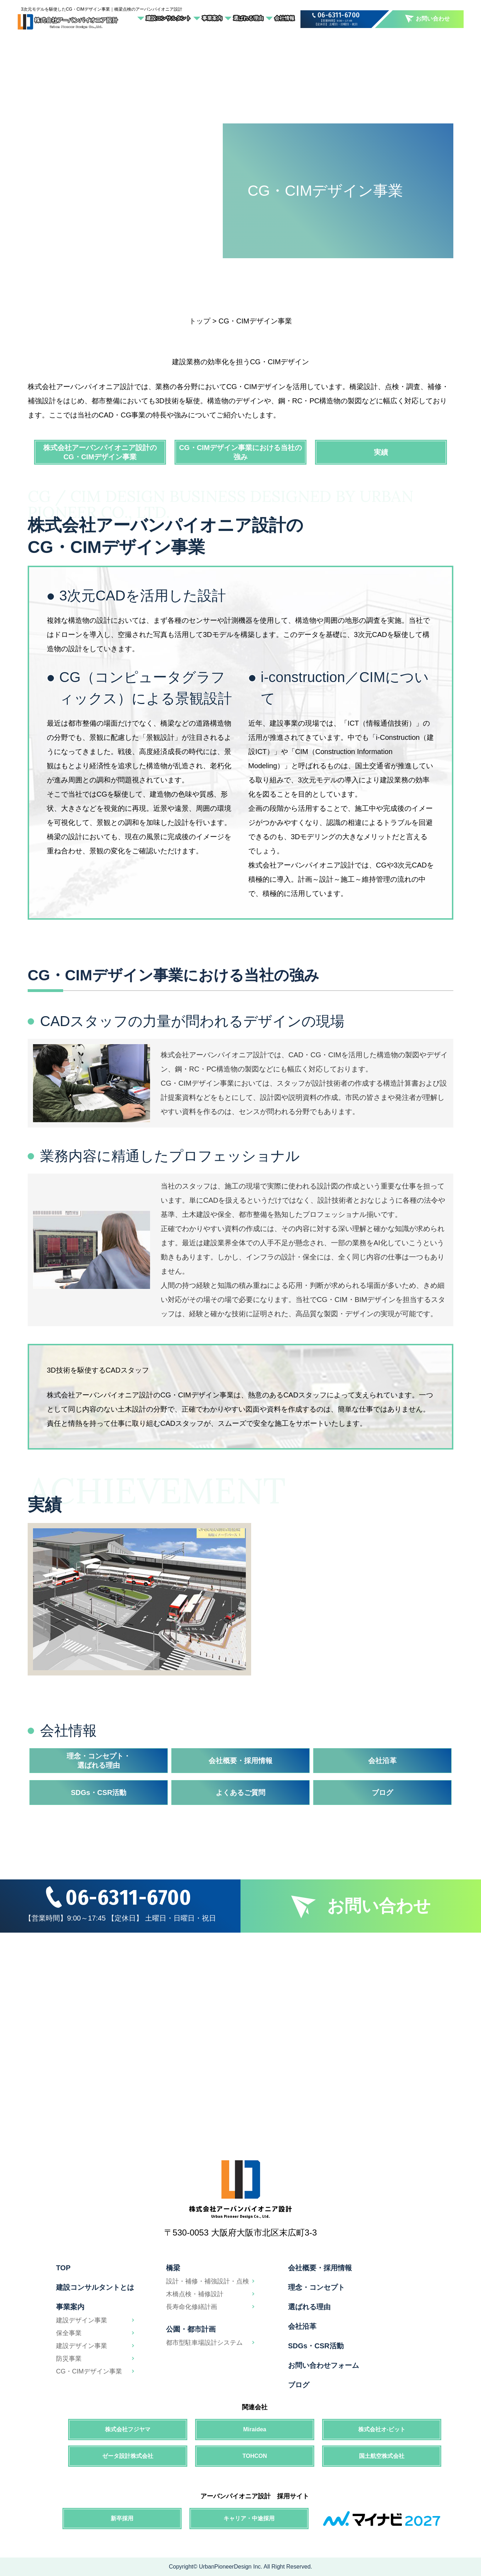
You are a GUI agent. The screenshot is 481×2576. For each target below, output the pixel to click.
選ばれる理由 (248, 18)
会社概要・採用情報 (240, 1761)
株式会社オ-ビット (381, 2429)
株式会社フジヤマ (127, 2429)
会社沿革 (382, 1761)
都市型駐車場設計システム (204, 2342)
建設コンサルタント (168, 18)
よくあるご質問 (240, 1792)
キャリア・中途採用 (249, 2518)
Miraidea (254, 2429)
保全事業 (69, 2333)
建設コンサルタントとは (95, 2287)
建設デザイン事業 (81, 2320)
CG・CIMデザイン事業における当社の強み (240, 452)
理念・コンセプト (316, 2287)
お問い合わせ (427, 19)
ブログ (382, 1792)
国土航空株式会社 (381, 2456)
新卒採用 (122, 2518)
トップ (199, 321)
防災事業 (69, 2358)
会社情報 (284, 18)
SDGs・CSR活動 (99, 1792)
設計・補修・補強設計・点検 (207, 2281)
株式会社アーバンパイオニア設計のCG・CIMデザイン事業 (100, 452)
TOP (63, 2268)
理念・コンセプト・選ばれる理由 (99, 1760)
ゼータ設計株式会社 (127, 2456)
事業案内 (212, 18)
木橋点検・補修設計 (194, 2294)
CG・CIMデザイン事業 (89, 2371)
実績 (381, 452)
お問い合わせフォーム (323, 2365)
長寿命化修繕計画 (191, 2306)
